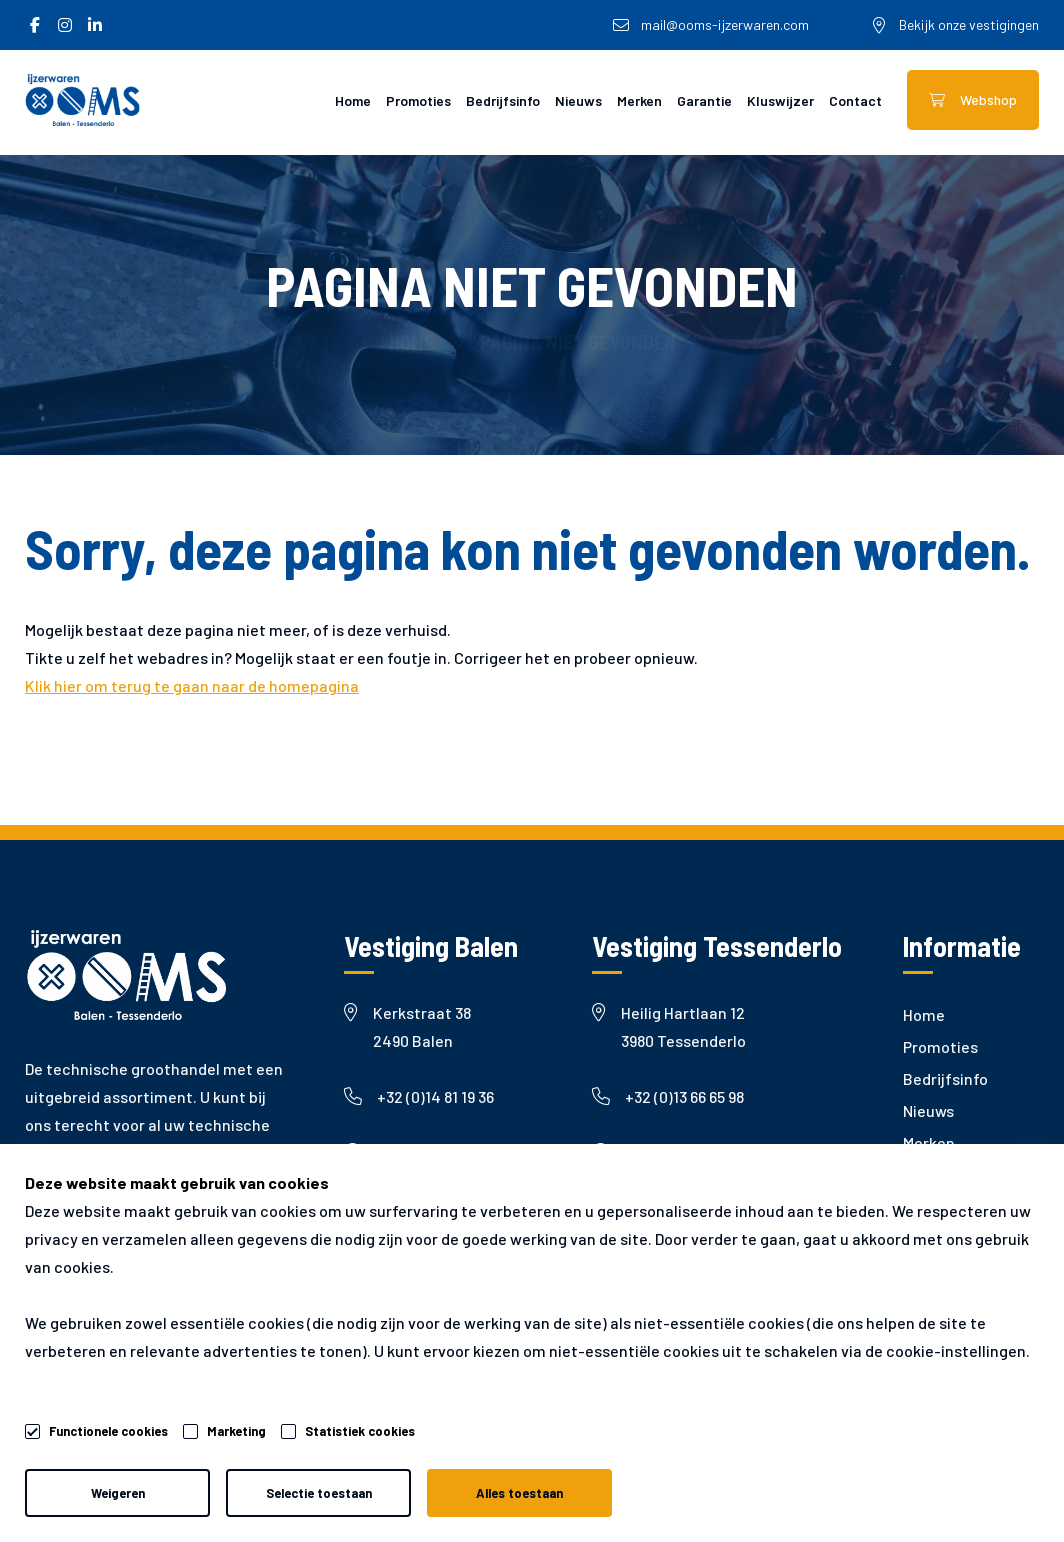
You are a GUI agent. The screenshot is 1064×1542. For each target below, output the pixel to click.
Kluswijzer (780, 100)
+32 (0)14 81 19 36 (419, 1096)
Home (353, 100)
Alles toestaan (519, 1493)
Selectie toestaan (319, 1493)
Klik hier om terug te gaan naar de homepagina (192, 685)
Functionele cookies (108, 1428)
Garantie (704, 100)
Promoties (418, 100)
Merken (639, 100)
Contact (855, 100)
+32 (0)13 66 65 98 (668, 1096)
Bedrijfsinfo (503, 100)
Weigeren (118, 1493)
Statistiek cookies (360, 1431)
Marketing (236, 1431)
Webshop (973, 99)
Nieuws (578, 100)
